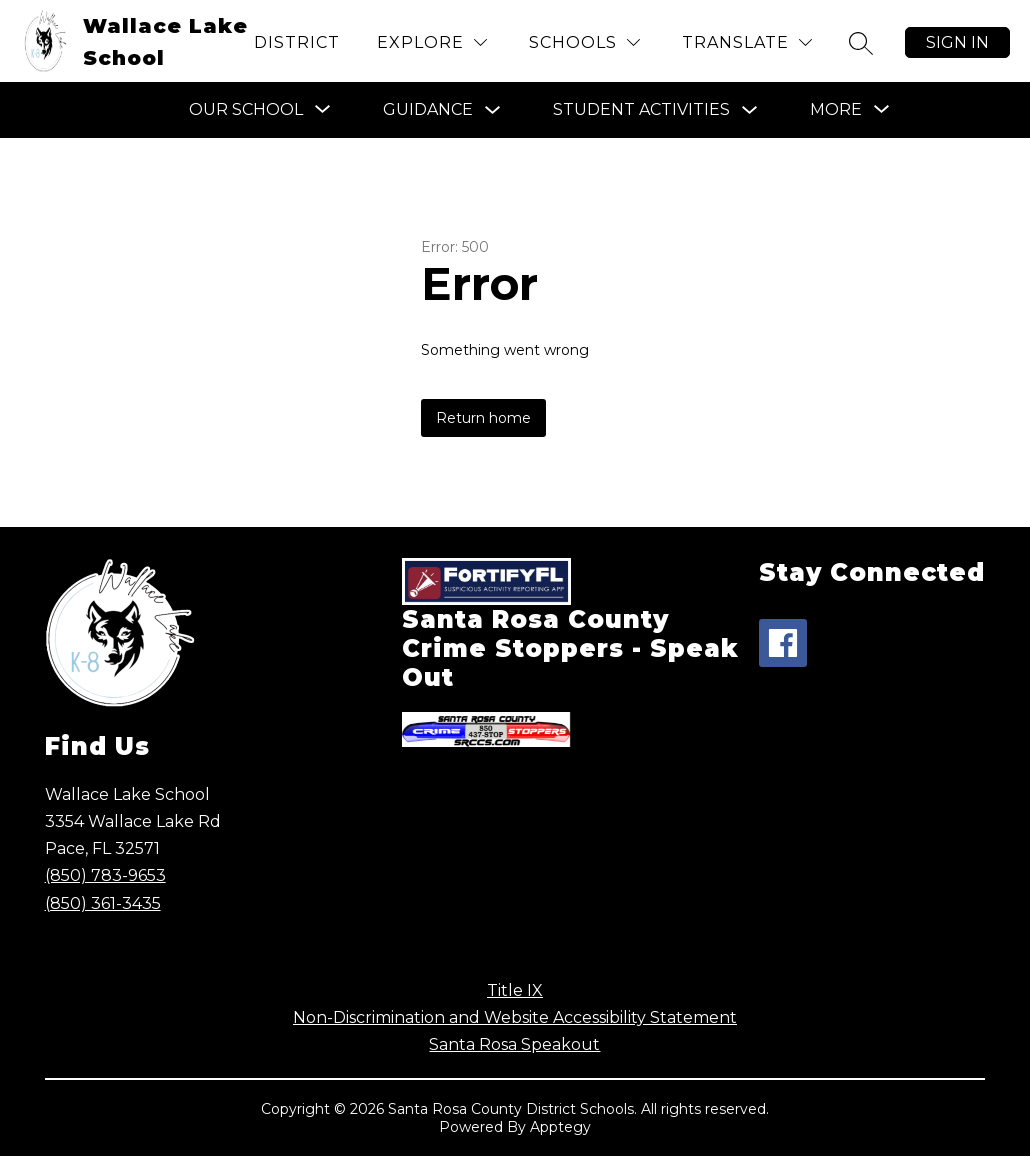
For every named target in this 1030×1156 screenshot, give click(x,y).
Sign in (957, 42)
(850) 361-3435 (103, 903)
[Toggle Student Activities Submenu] (750, 110)
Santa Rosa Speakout (514, 1044)
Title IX (515, 990)
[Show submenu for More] (836, 110)
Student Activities (641, 109)
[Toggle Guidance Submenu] (493, 110)
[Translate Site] (747, 42)
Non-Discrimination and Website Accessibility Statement (515, 1017)
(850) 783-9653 (105, 875)
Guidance (428, 109)
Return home (483, 418)
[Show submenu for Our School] (246, 110)
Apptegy (560, 1127)
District (297, 42)
